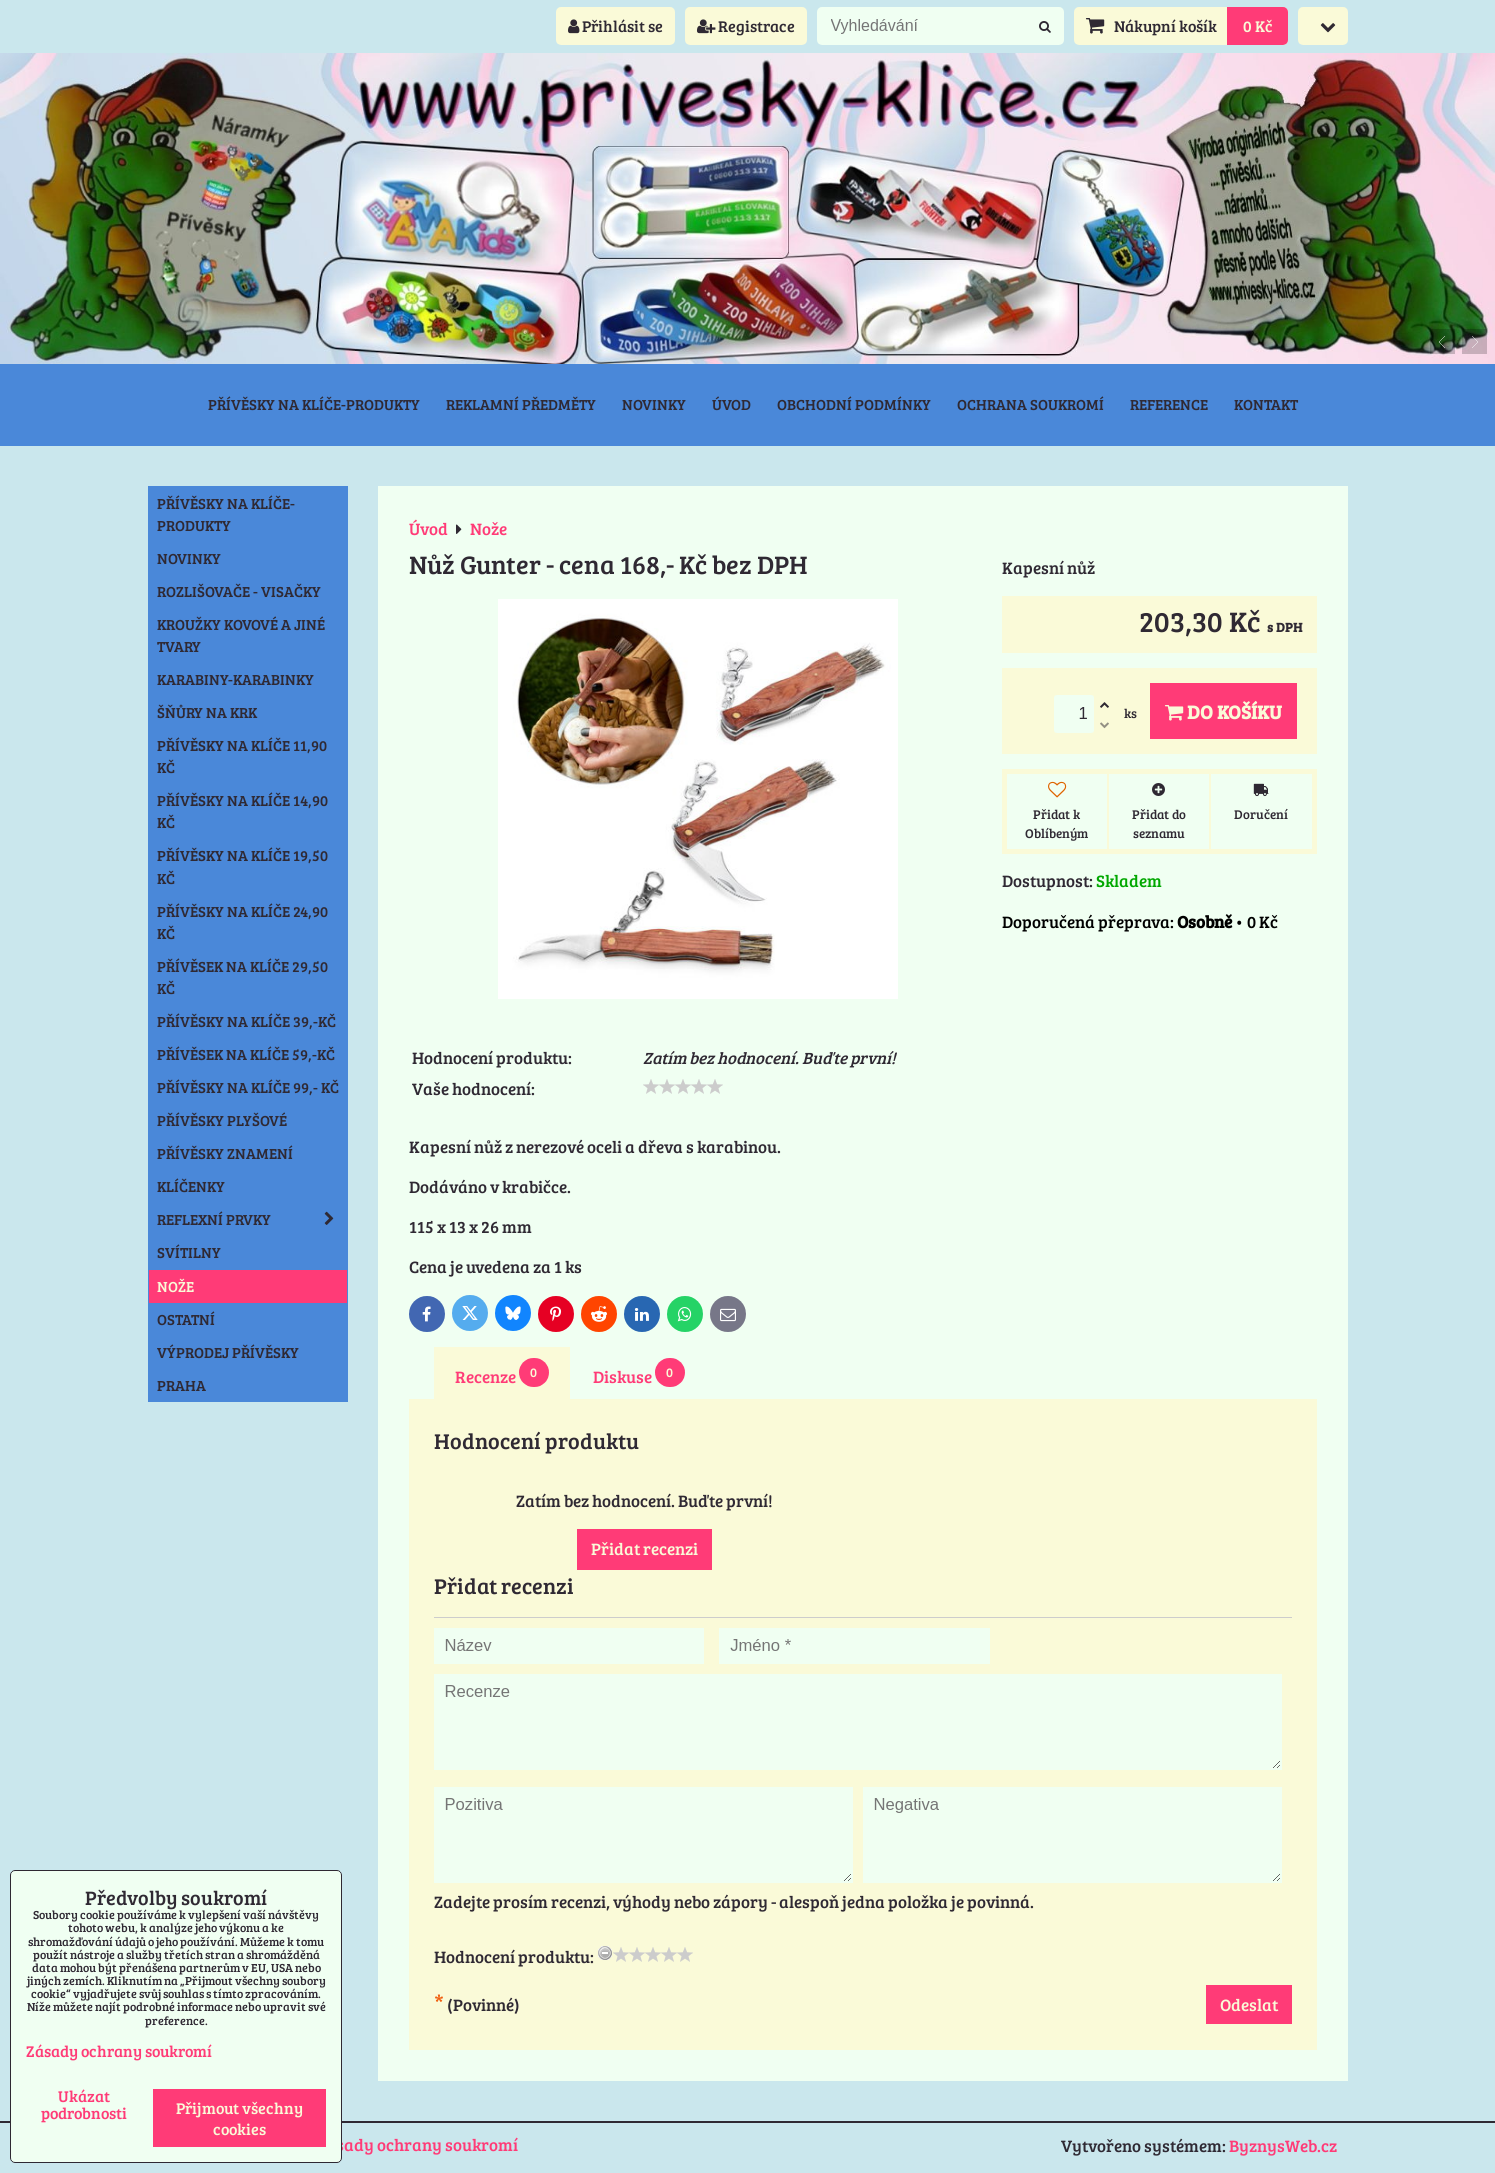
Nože (175, 1286)
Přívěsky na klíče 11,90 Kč (242, 756)
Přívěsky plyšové (222, 1120)
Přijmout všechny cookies (239, 2118)
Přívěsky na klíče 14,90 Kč (242, 811)
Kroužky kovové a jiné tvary (241, 635)
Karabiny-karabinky (235, 679)
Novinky (654, 404)
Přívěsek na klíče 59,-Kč (246, 1054)
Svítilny (189, 1252)
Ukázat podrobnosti (84, 2104)
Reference (1169, 404)
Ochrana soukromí (1030, 404)
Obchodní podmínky (854, 404)
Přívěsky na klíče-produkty (314, 404)
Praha (181, 1385)
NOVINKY (189, 558)
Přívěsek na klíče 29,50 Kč (242, 977)
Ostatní (186, 1319)
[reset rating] (605, 1953)
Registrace (746, 25)
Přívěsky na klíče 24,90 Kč (242, 922)
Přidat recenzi (644, 1548)
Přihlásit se (615, 25)
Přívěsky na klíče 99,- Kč (248, 1087)
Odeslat (1249, 2004)
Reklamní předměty (521, 404)
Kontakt (1266, 404)
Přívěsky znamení (225, 1153)
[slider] (683, 1087)
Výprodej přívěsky (228, 1352)
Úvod (731, 404)
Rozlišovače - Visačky (239, 591)
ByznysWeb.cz (1283, 2145)
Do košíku (1223, 711)
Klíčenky (191, 1186)
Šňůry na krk (207, 712)
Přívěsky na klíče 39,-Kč (246, 1021)
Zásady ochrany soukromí (417, 2144)
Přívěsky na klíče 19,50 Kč (242, 866)
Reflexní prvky (252, 1219)
